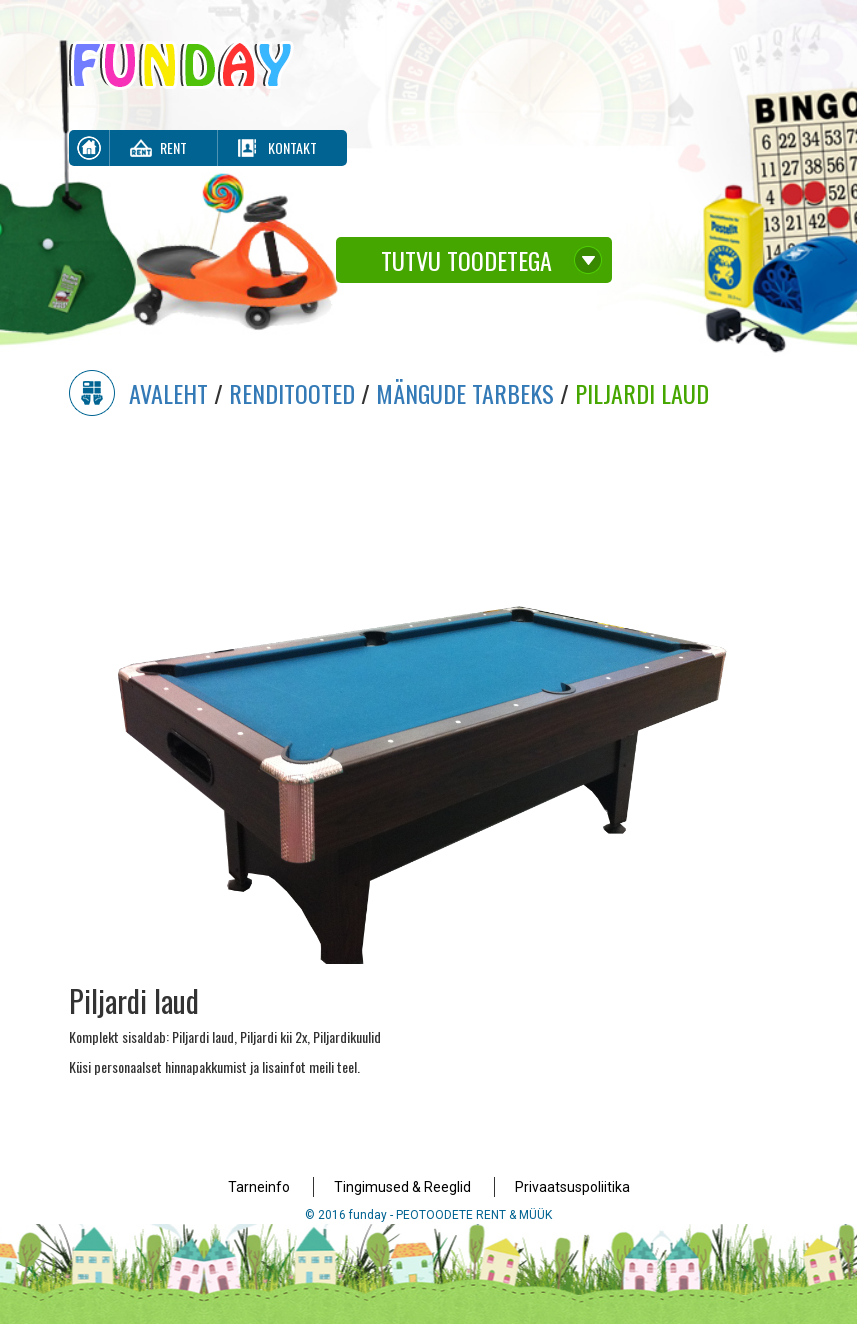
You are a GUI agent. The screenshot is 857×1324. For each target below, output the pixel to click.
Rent (173, 147)
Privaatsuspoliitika (572, 1187)
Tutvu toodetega (466, 260)
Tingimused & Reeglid (402, 1187)
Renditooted (292, 393)
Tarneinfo (259, 1187)
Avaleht (168, 393)
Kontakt (292, 147)
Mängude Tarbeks (465, 393)
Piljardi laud (642, 393)
